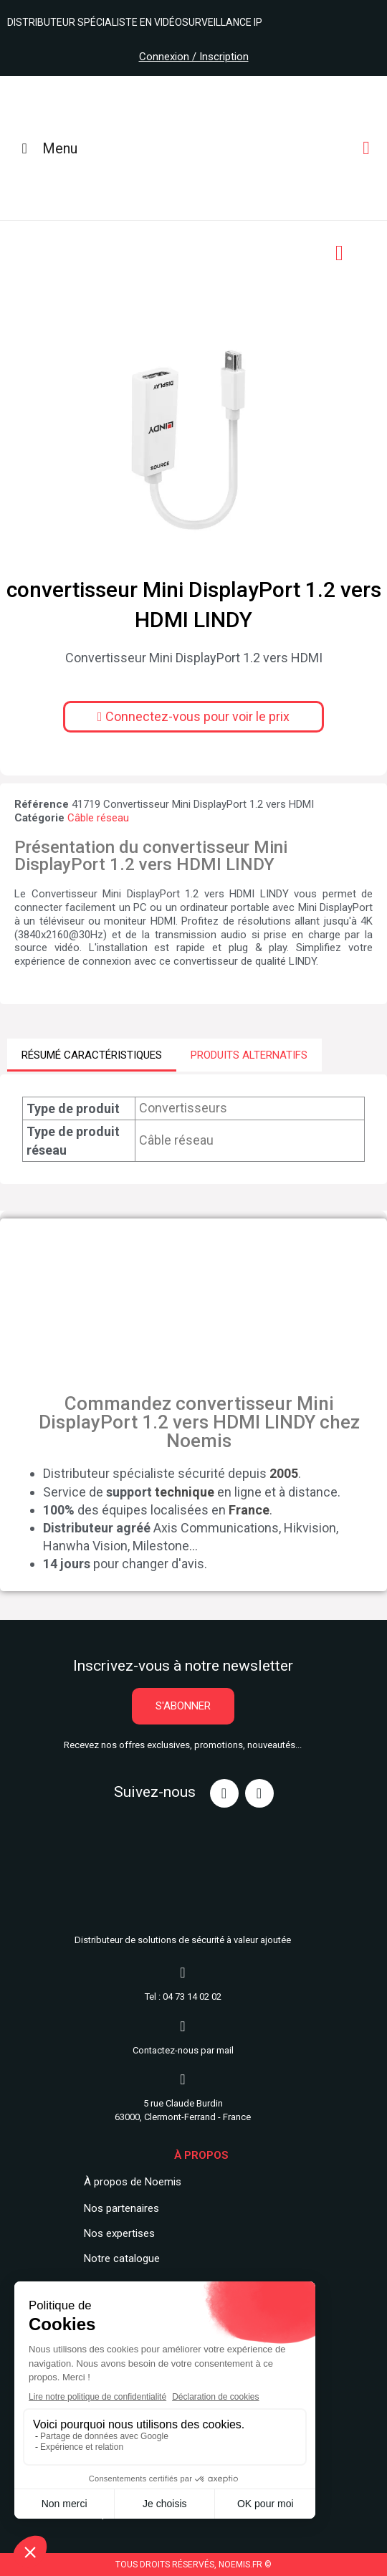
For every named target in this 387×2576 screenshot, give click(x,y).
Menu (46, 148)
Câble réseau (98, 817)
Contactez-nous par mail (183, 2050)
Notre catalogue (122, 2258)
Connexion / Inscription (194, 56)
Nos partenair (116, 2208)
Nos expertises (119, 2233)
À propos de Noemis (132, 2181)
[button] (194, 717)
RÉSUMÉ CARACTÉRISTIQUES (92, 1055)
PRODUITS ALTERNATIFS (249, 1055)
